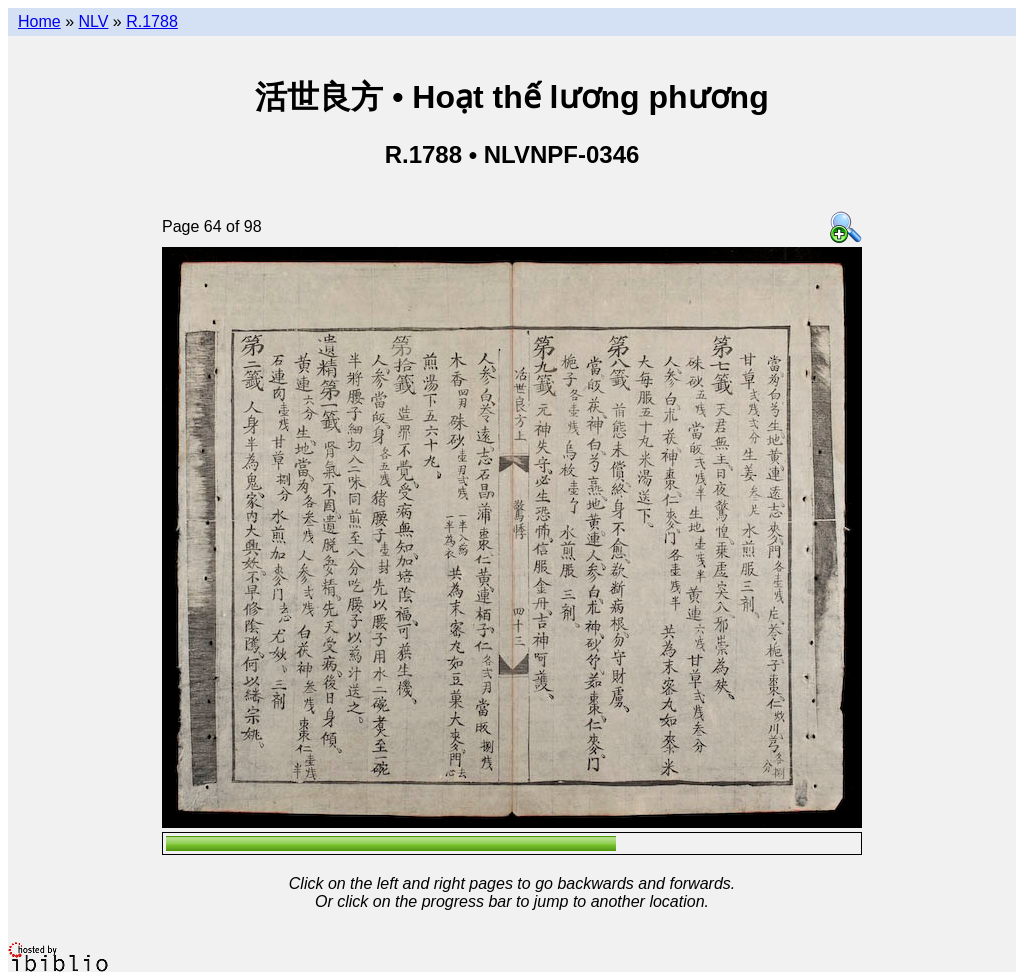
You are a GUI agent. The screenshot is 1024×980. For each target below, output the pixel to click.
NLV (93, 21)
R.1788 (152, 21)
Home (39, 21)
